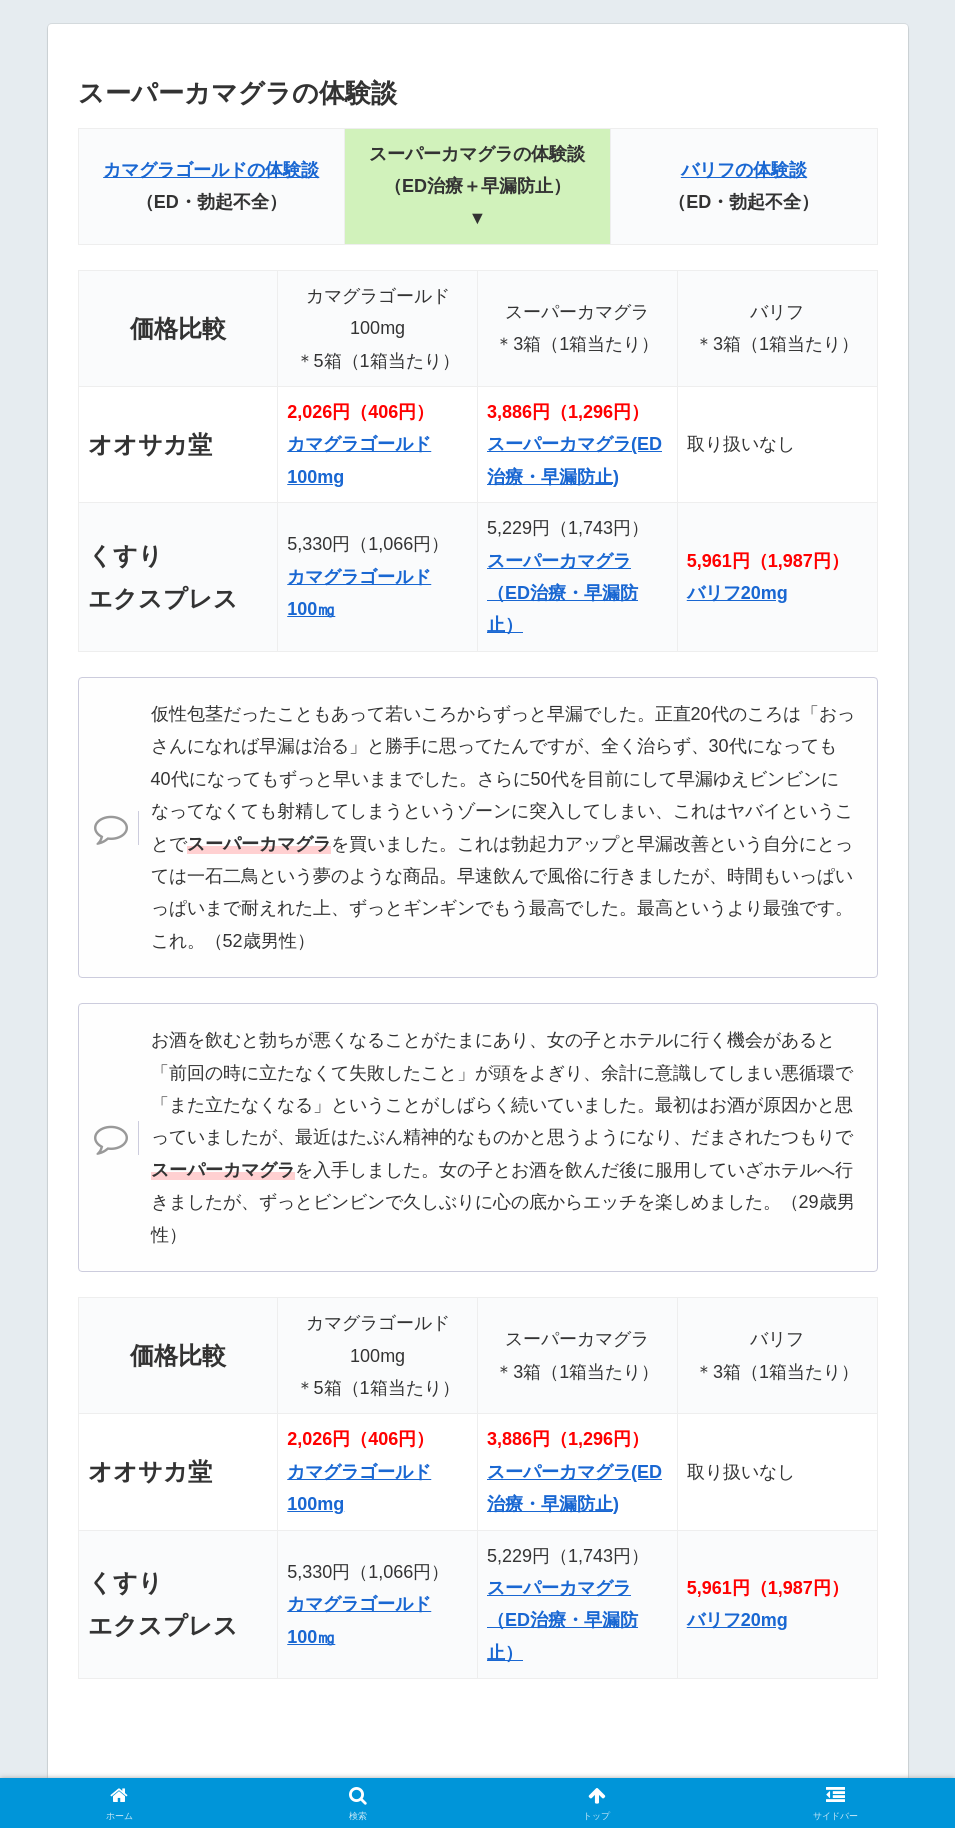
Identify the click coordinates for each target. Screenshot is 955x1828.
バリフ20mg (737, 593)
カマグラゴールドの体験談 (211, 170)
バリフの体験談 (744, 170)
